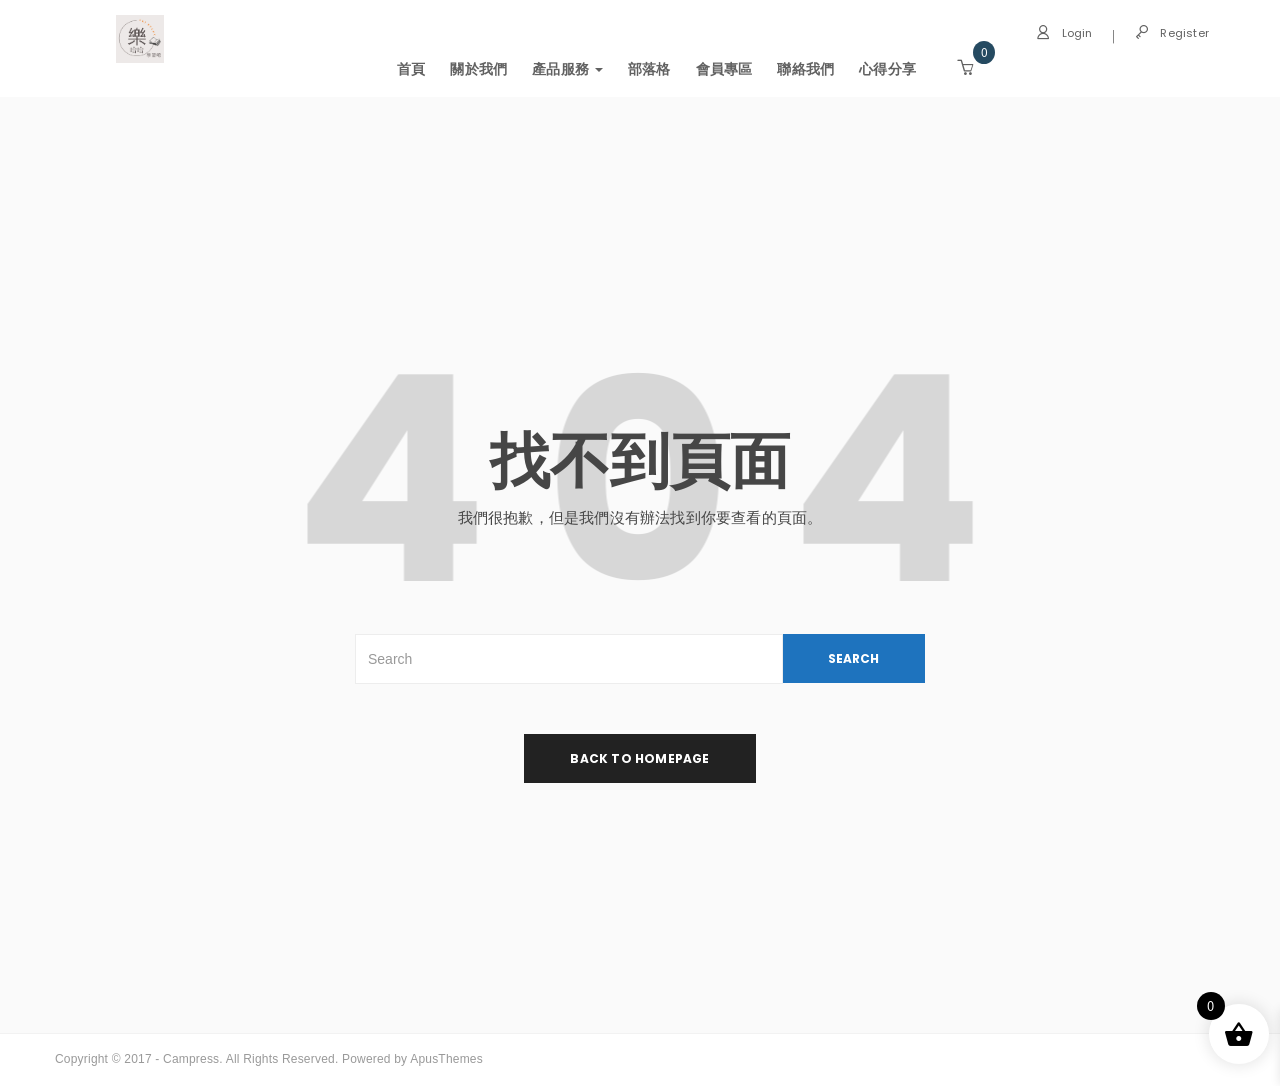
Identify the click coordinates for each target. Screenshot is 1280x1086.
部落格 (649, 69)
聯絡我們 (805, 69)
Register (1172, 33)
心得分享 (887, 69)
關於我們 (478, 69)
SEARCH (853, 658)
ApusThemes (446, 1059)
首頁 (411, 69)
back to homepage (639, 758)
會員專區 (723, 69)
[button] (965, 68)
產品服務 (567, 69)
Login (1064, 33)
